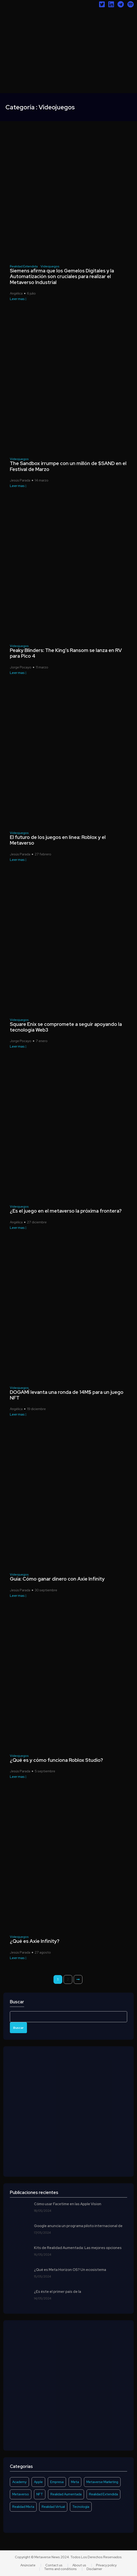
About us (79, 2565)
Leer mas (18, 299)
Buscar (17, 2002)
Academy (19, 2482)
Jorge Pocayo (20, 667)
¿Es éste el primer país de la (57, 2292)
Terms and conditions (60, 2569)
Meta (75, 2482)
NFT (39, 2494)
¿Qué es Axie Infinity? (34, 1941)
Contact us (53, 2565)
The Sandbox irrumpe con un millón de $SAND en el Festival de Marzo (68, 466)
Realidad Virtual (53, 2507)
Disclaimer (94, 2569)
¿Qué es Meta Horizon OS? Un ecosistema (70, 2270)
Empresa (57, 2482)
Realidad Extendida (24, 266)
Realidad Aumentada (66, 2494)
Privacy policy (106, 2565)
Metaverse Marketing (102, 2482)
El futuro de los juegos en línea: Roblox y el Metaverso (58, 840)
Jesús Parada (20, 480)
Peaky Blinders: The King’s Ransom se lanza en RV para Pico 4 (66, 653)
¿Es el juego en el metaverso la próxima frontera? (66, 1211)
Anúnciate (28, 2565)
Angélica (16, 293)
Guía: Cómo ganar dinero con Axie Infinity (57, 1579)
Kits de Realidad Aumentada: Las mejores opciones (78, 2248)
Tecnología (80, 2507)
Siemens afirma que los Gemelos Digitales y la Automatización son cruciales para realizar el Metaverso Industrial (62, 276)
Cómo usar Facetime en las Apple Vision (67, 2204)
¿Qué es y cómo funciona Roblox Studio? (56, 1760)
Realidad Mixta (23, 2507)
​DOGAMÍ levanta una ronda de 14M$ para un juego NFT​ (66, 1395)
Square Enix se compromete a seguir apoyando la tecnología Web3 (66, 1027)
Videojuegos (50, 266)
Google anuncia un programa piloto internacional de (78, 2226)
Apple (38, 2482)
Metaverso (20, 2494)
